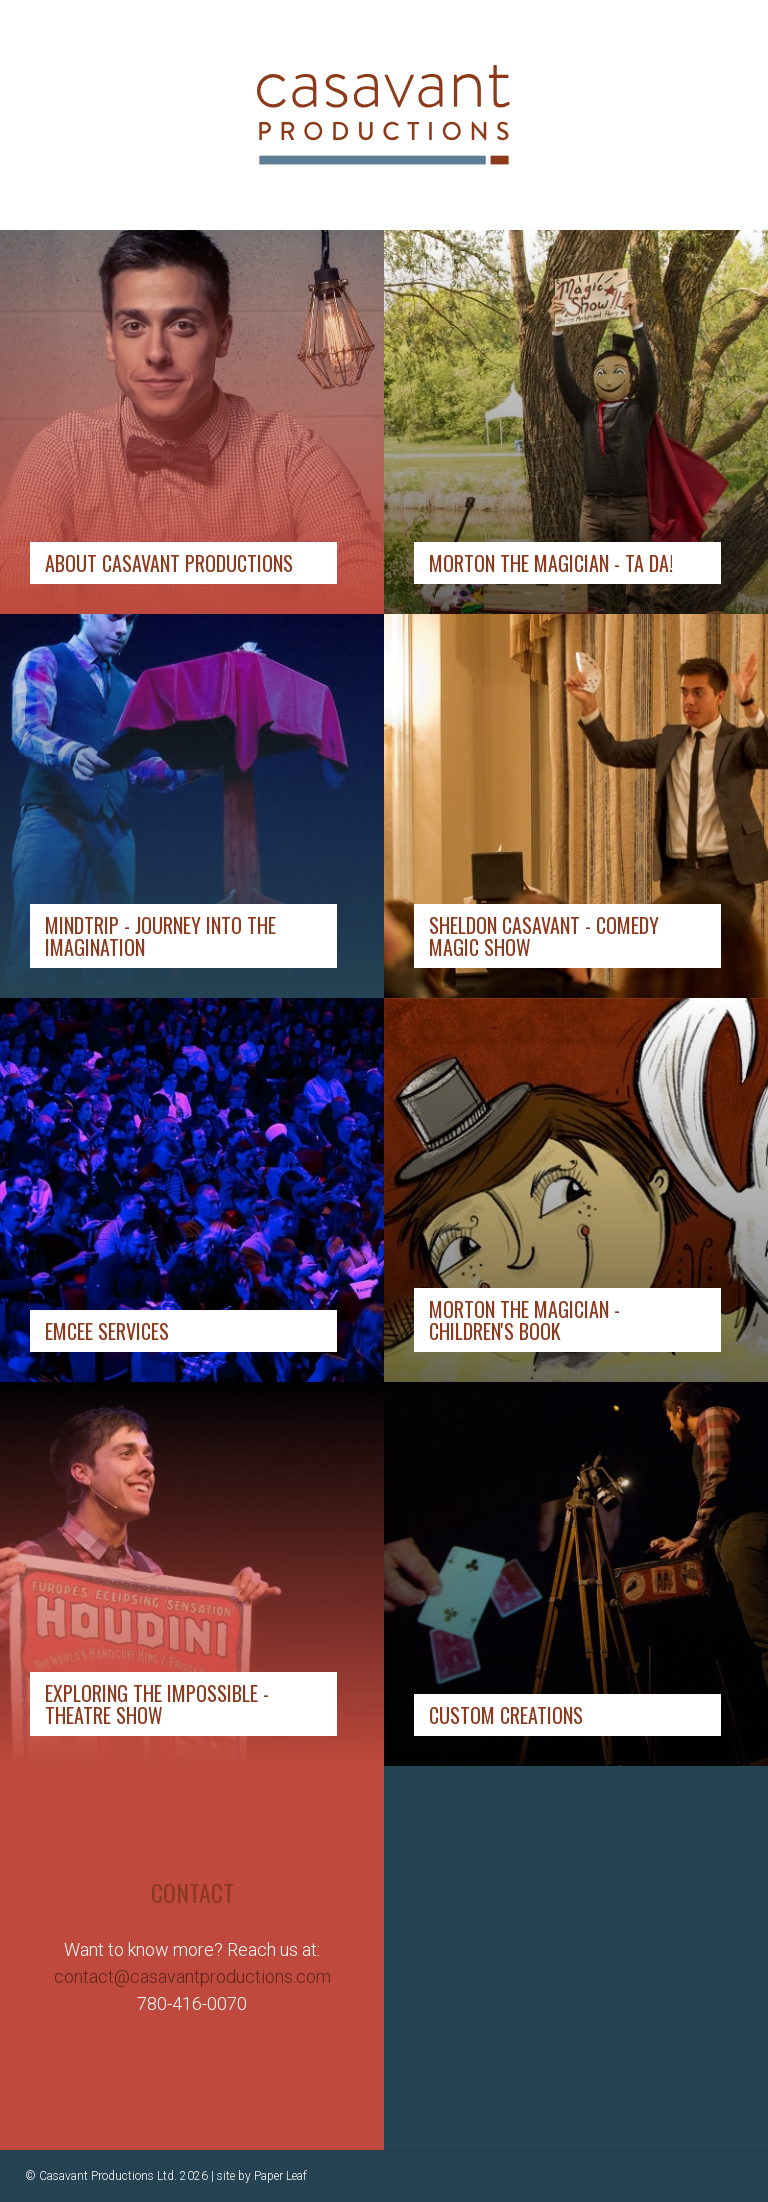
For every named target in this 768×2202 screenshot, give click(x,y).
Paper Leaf (280, 2176)
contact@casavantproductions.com (192, 1976)
